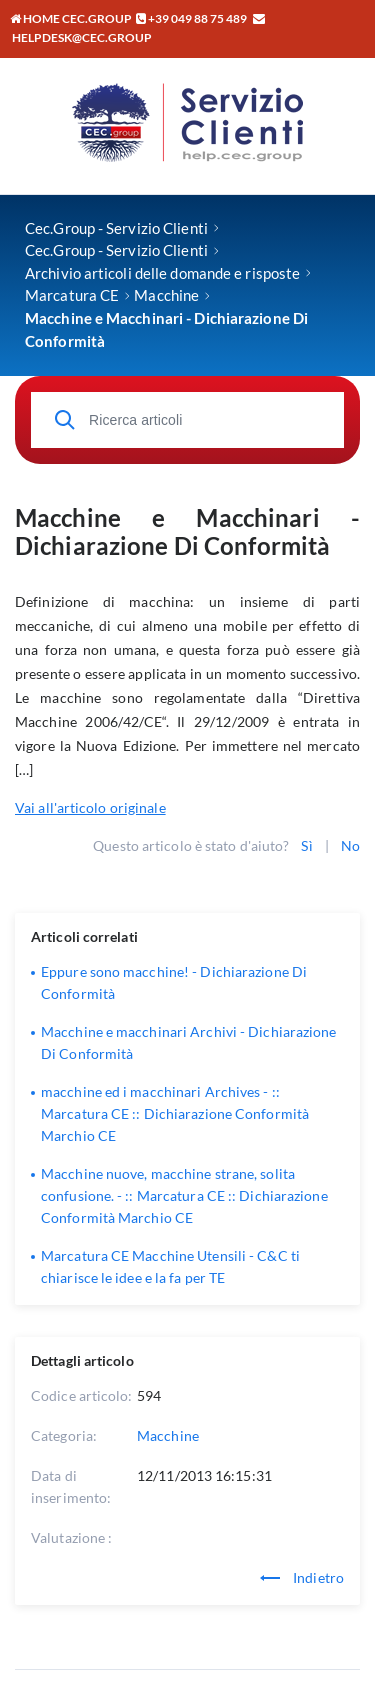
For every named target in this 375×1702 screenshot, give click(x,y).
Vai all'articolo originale (90, 807)
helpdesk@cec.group (82, 37)
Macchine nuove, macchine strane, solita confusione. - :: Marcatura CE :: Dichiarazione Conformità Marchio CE (184, 1195)
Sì (306, 845)
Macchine (168, 1435)
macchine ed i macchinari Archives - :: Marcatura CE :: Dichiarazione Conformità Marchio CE (175, 1113)
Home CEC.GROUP (71, 18)
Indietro (302, 1577)
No (350, 845)
